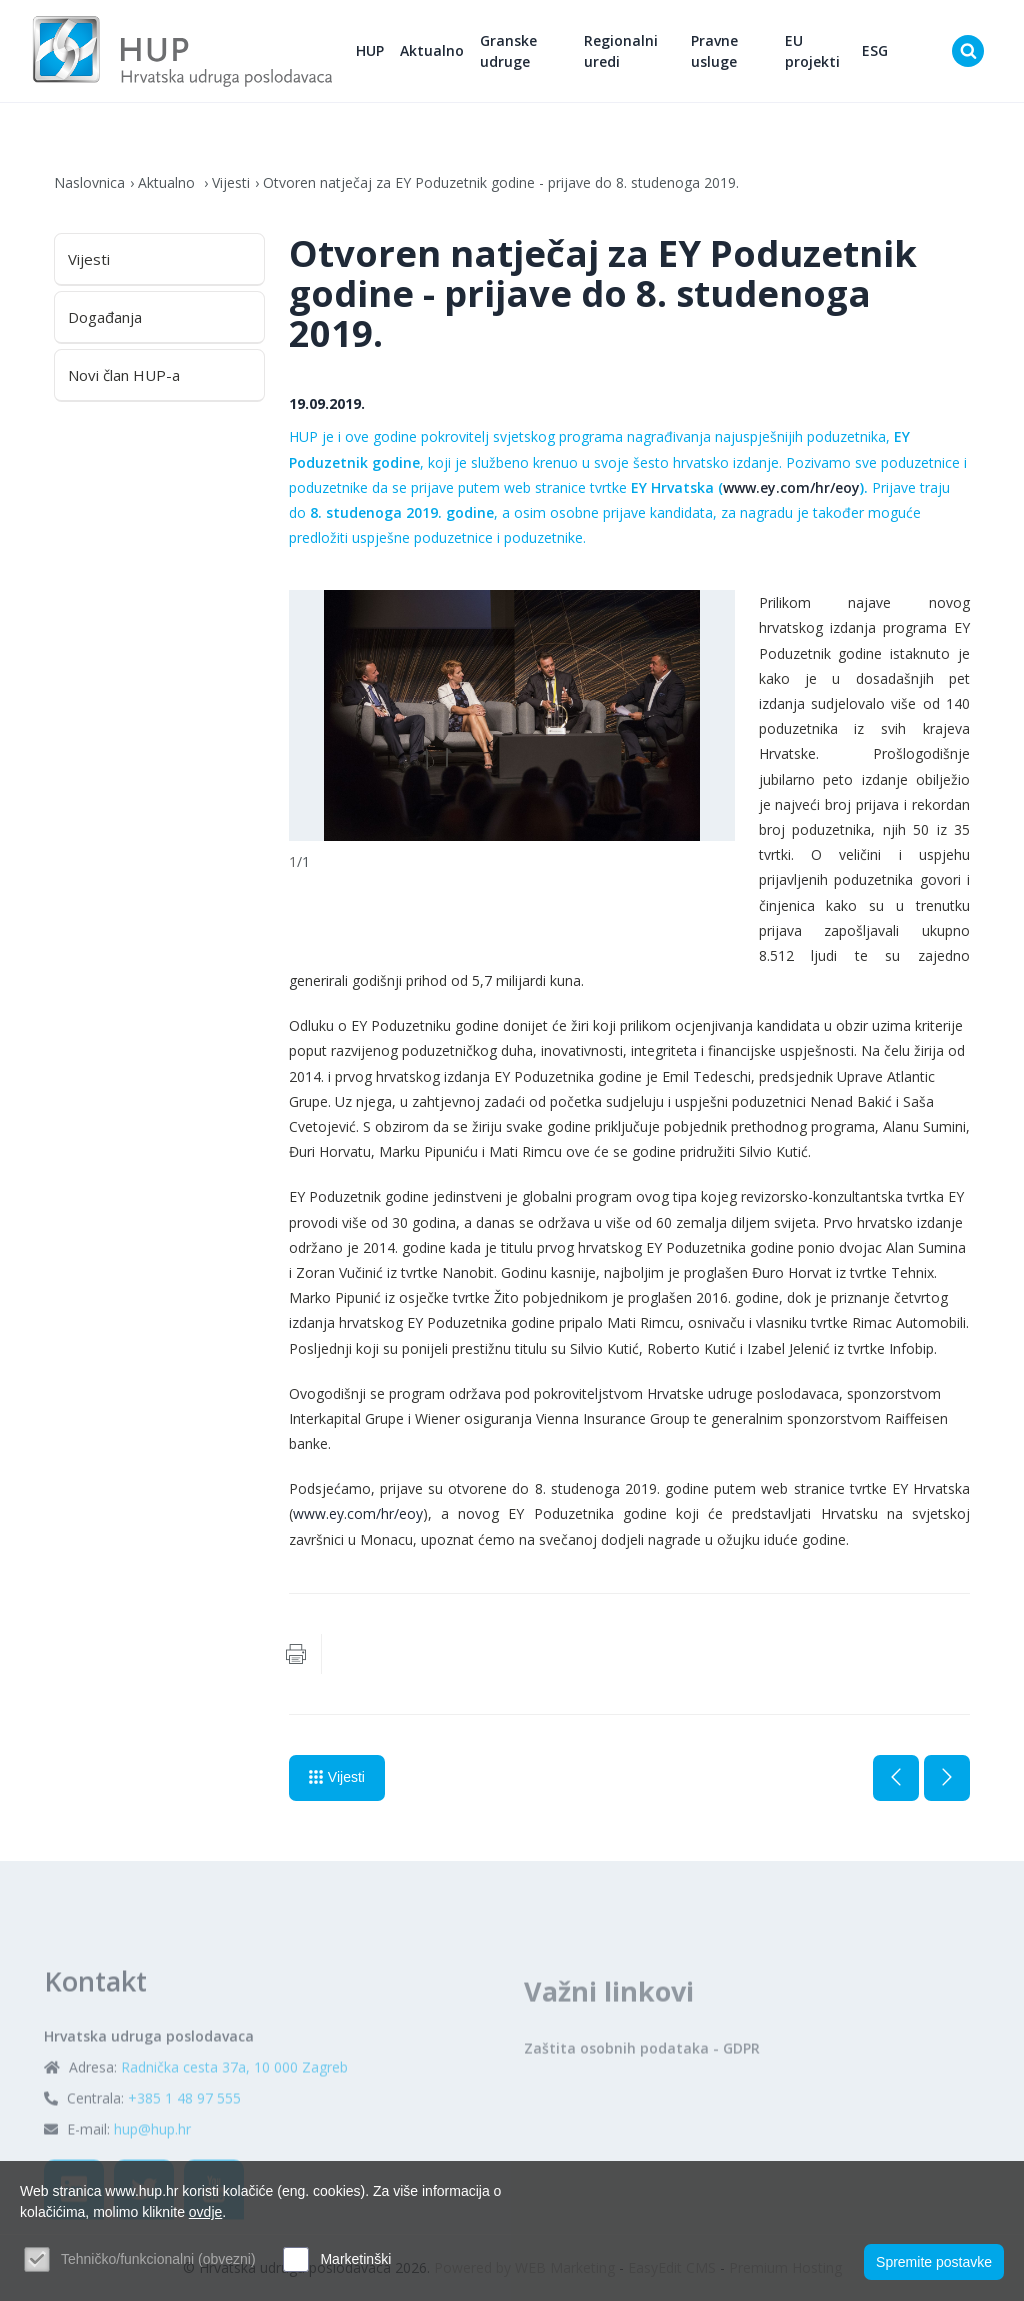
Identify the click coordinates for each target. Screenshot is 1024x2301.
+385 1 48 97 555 (184, 2151)
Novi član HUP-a (124, 375)
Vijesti (231, 182)
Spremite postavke (934, 2262)
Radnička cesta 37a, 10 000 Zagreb (234, 2120)
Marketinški (355, 2259)
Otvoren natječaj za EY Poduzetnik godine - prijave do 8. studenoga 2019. (501, 182)
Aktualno (432, 50)
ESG (875, 50)
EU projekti (812, 51)
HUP (370, 50)
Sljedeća (947, 1778)
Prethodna (896, 1778)
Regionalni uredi (621, 51)
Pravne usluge (714, 51)
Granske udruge (508, 51)
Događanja (105, 317)
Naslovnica (89, 182)
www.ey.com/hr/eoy (791, 487)
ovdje (205, 2212)
